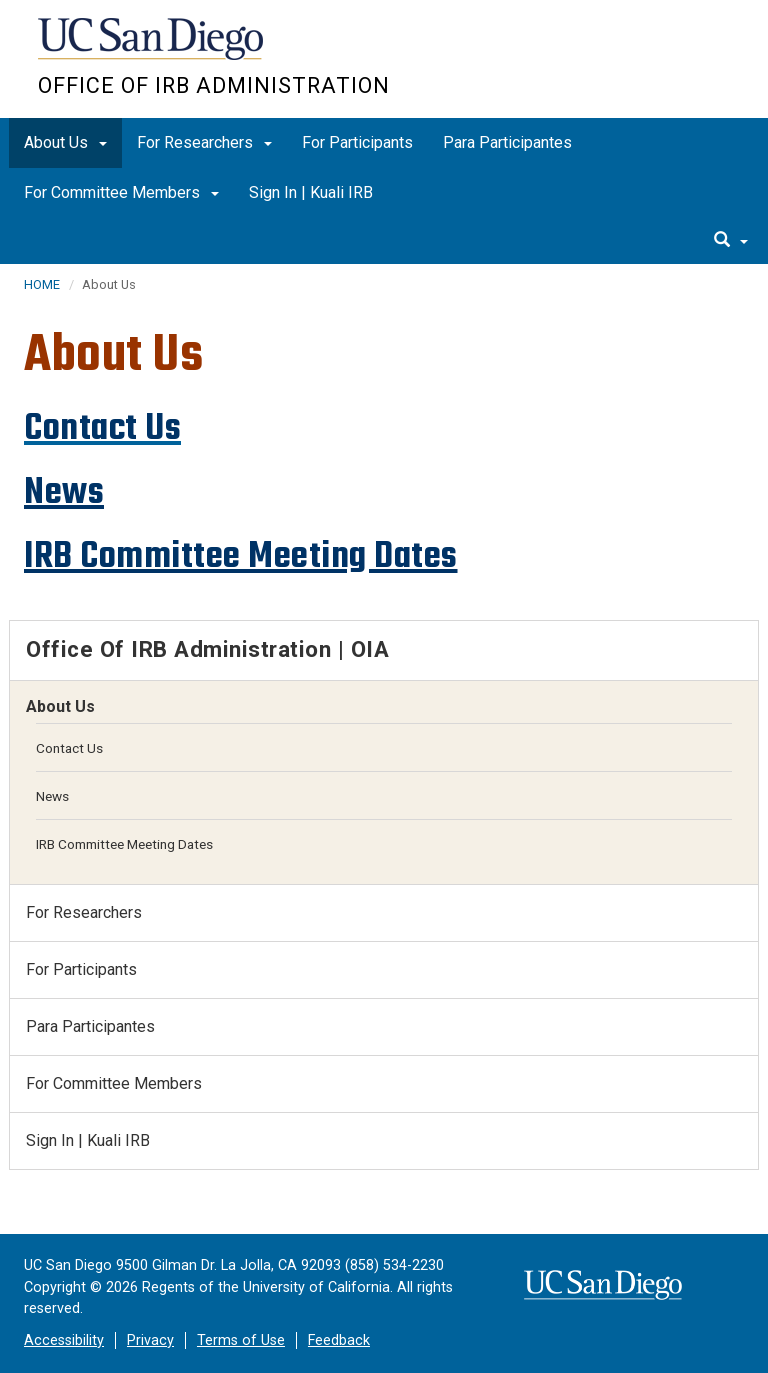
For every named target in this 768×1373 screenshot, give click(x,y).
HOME (42, 284)
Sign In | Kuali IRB (311, 192)
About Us (65, 142)
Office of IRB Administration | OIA (207, 649)
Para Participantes (507, 142)
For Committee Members (121, 192)
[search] (731, 241)
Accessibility (64, 1340)
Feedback (339, 1340)
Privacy (150, 1340)
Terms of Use (241, 1340)
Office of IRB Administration (214, 85)
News (64, 491)
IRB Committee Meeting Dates (241, 555)
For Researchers (204, 142)
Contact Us (69, 748)
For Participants (357, 142)
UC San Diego (152, 48)
